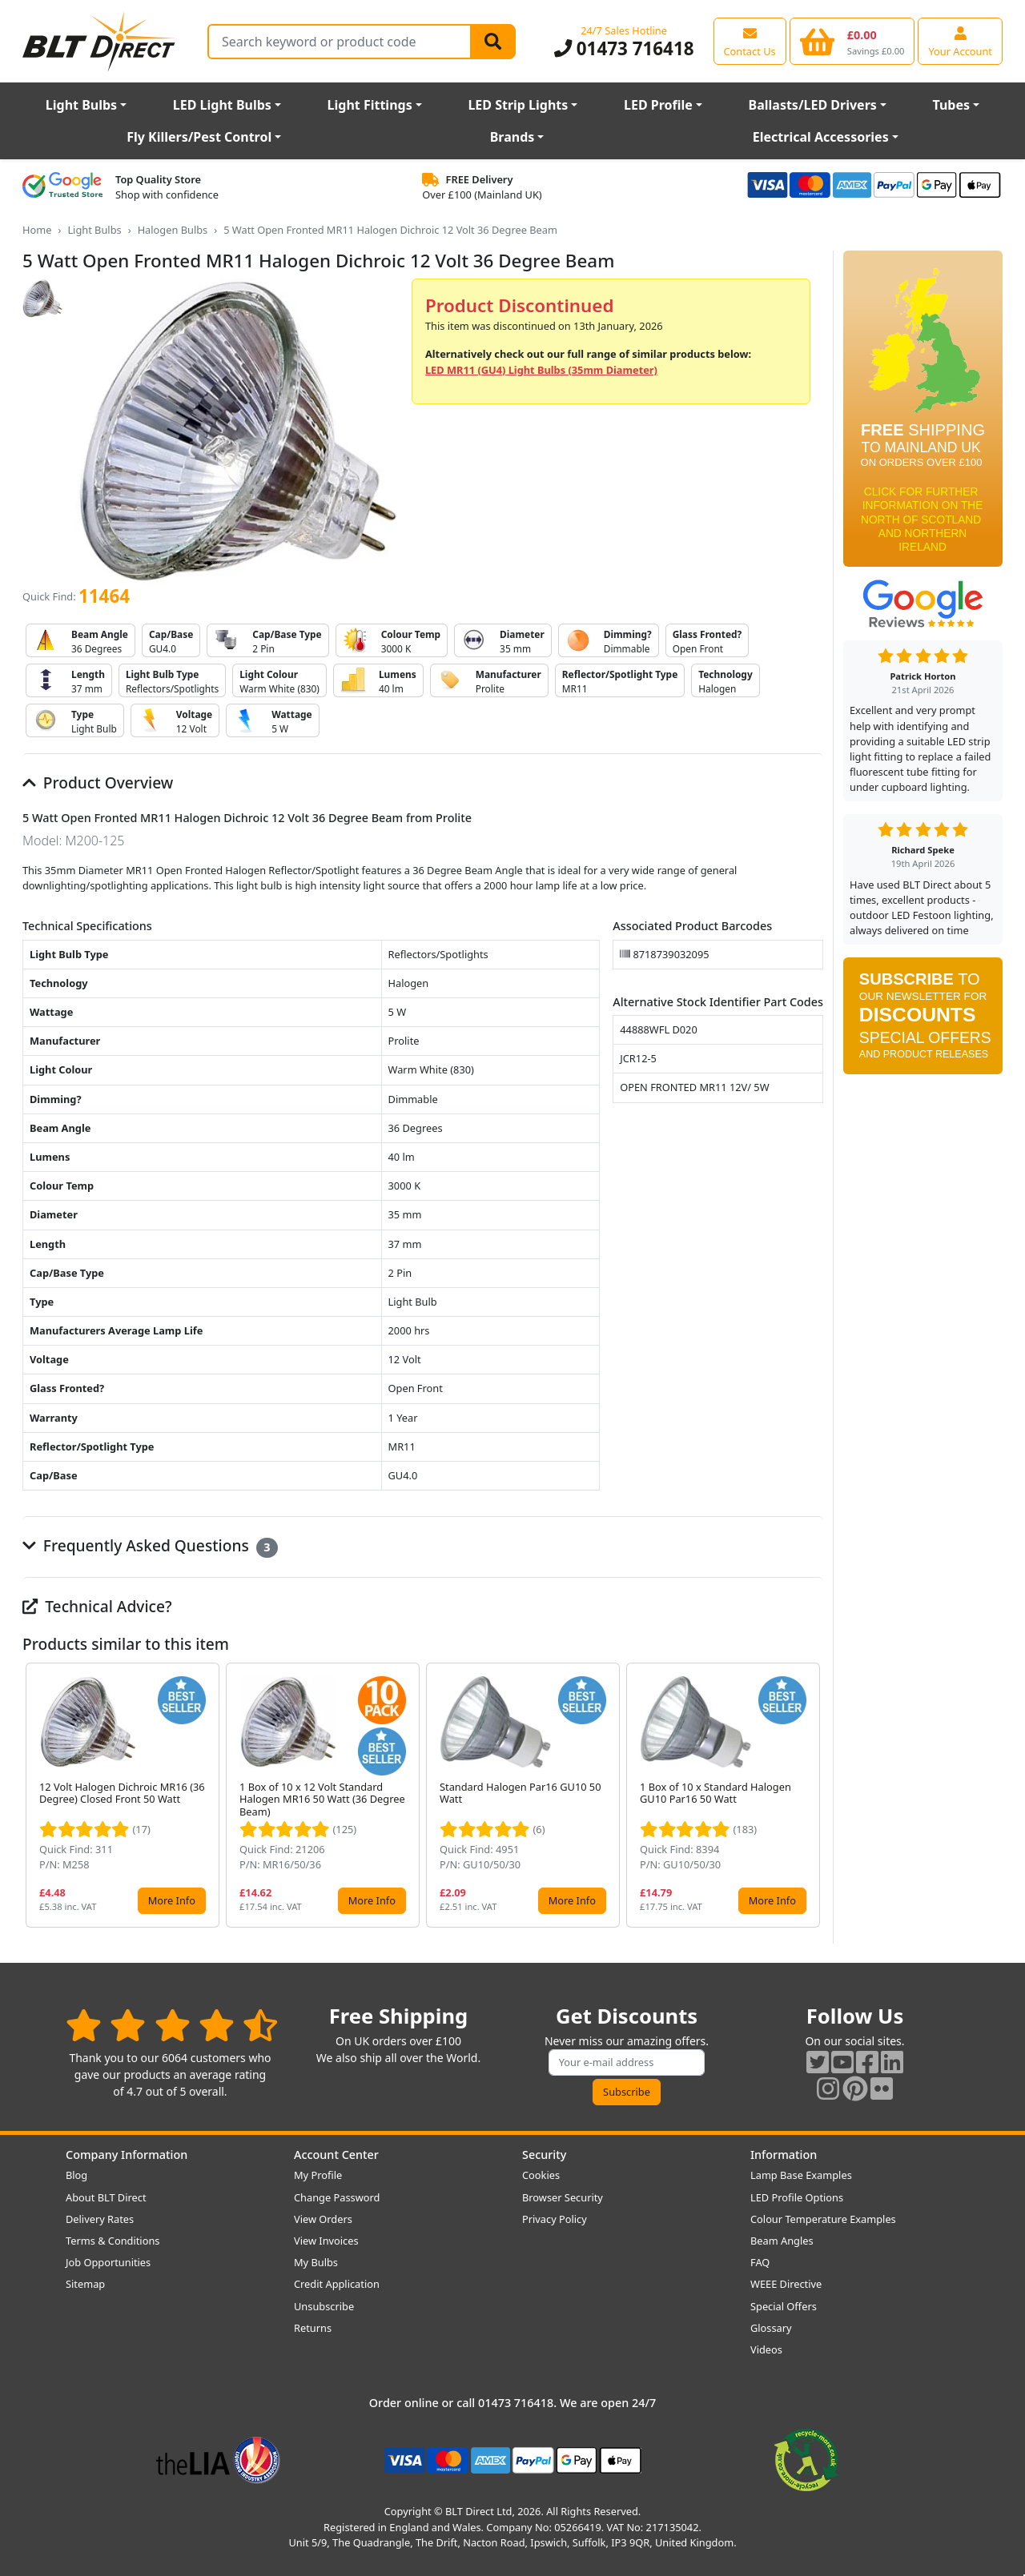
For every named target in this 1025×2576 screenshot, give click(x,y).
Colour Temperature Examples (823, 2219)
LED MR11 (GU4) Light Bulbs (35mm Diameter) (541, 370)
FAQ (760, 2262)
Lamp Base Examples (801, 2175)
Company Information (126, 2154)
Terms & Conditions (112, 2240)
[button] (810, 1795)
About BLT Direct (106, 2197)
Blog (76, 2175)
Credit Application (337, 2284)
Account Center (336, 2154)
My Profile (318, 2175)
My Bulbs (316, 2262)
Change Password (337, 2197)
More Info (171, 1900)
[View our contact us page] (749, 41)
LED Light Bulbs (222, 105)
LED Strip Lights (518, 105)
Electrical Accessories (821, 137)
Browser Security (562, 2197)
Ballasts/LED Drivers (813, 105)
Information (783, 2154)
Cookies (541, 2175)
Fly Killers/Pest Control (199, 137)
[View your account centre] (960, 41)
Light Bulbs (81, 105)
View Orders (323, 2219)
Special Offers (783, 2306)
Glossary (771, 2328)
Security (544, 2154)
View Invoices (326, 2240)
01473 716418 (624, 48)
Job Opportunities (108, 2262)
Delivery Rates (100, 2219)
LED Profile (658, 105)
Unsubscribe (324, 2306)
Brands (512, 137)
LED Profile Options (796, 2197)
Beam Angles (782, 2240)
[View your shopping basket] (852, 41)
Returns (313, 2328)
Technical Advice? (97, 1606)
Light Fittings (370, 105)
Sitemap (85, 2284)
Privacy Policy (554, 2219)
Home (36, 230)
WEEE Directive (786, 2284)
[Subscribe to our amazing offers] (627, 2062)
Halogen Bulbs (173, 230)
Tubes (952, 105)
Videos (766, 2349)
